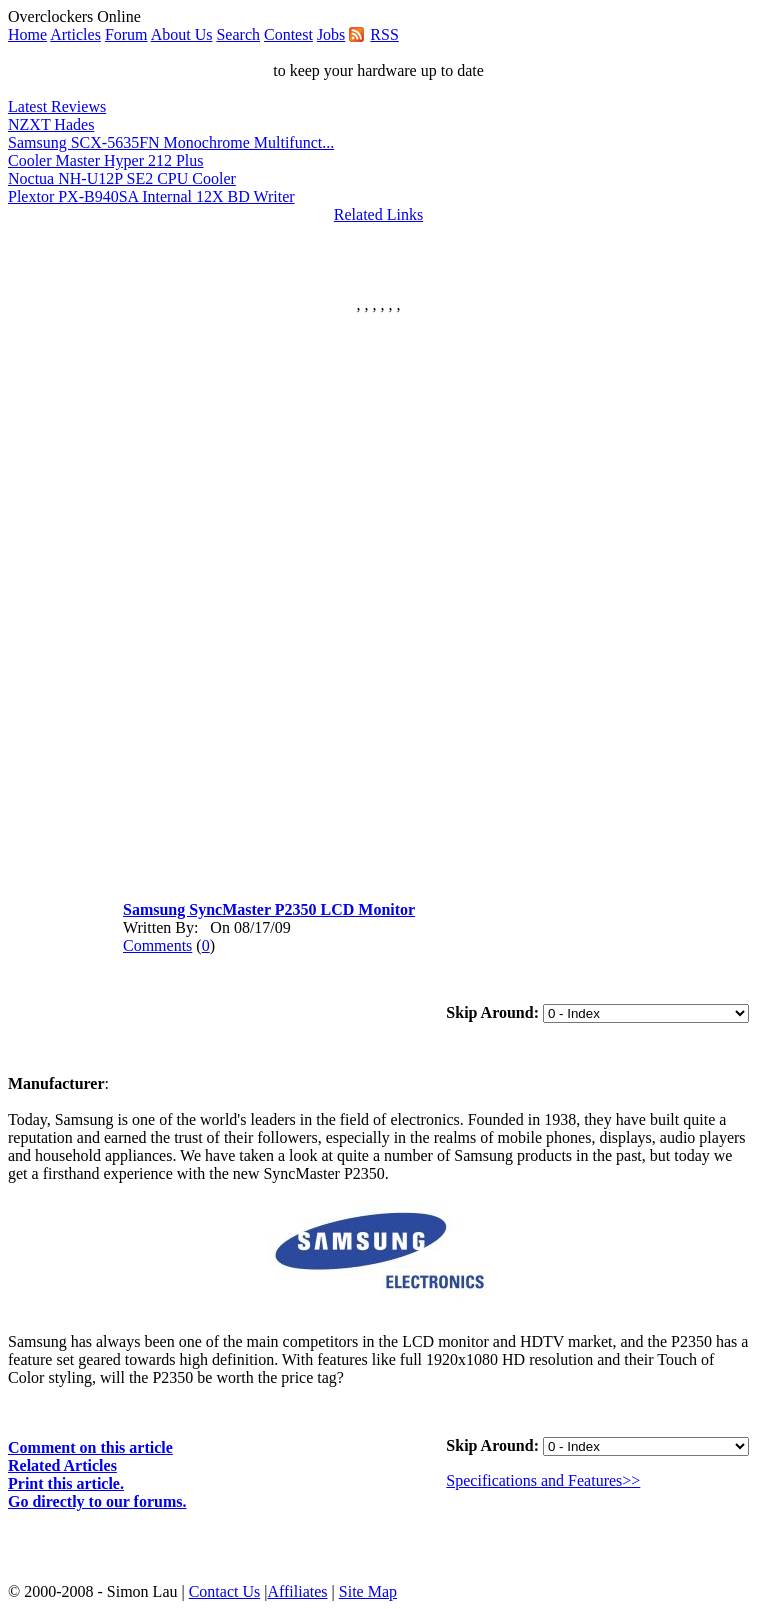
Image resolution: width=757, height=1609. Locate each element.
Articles (75, 34)
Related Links (378, 214)
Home (27, 34)
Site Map (368, 1591)
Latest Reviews (57, 106)
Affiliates (297, 1591)
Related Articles (62, 1465)
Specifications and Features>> (543, 1480)
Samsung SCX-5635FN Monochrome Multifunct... (171, 142)
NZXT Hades (51, 124)
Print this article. (66, 1483)
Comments (157, 945)
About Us (182, 34)
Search (238, 34)
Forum (126, 34)
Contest (288, 34)
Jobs (331, 34)
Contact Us (225, 1591)
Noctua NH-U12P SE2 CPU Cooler (122, 178)
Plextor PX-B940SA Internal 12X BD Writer (151, 196)
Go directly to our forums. (97, 1501)
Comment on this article (90, 1447)
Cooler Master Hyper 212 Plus (106, 160)
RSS (384, 34)
